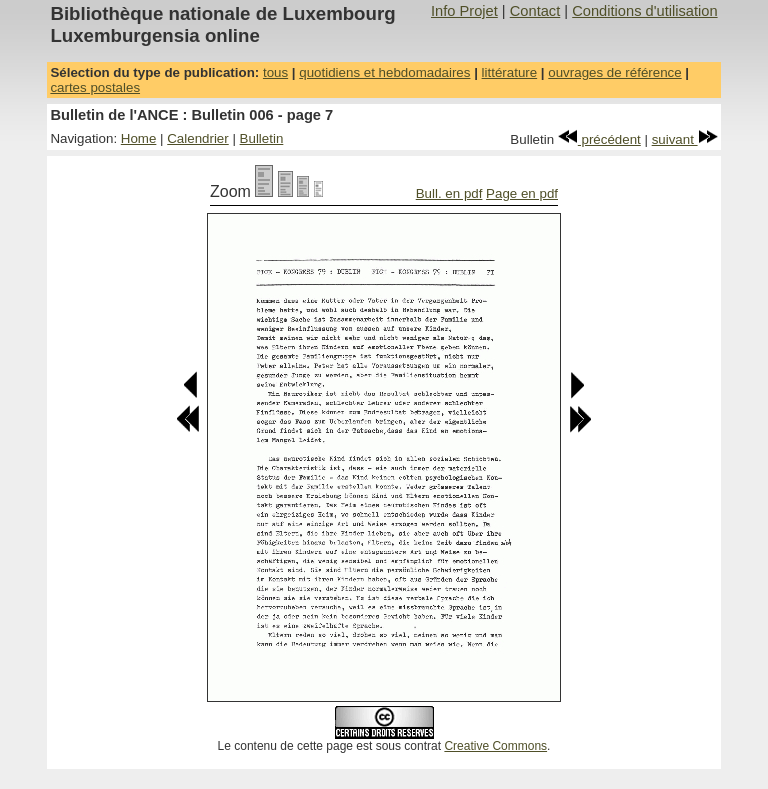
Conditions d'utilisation (644, 11)
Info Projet (464, 11)
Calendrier (198, 138)
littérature (510, 72)
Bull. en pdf (449, 193)
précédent (599, 139)
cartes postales (95, 87)
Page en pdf (522, 193)
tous (275, 72)
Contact (535, 11)
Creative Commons (495, 746)
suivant (685, 139)
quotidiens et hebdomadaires (384, 72)
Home (139, 138)
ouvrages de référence (614, 72)
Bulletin (262, 138)
